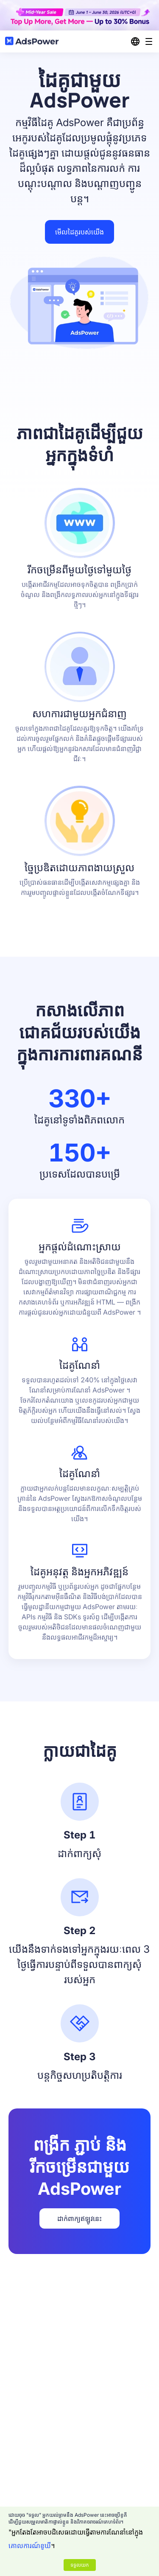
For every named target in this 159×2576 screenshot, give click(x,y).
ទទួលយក (79, 2565)
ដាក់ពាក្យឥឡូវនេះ (79, 2218)
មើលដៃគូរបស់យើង (79, 232)
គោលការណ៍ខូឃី (29, 2545)
